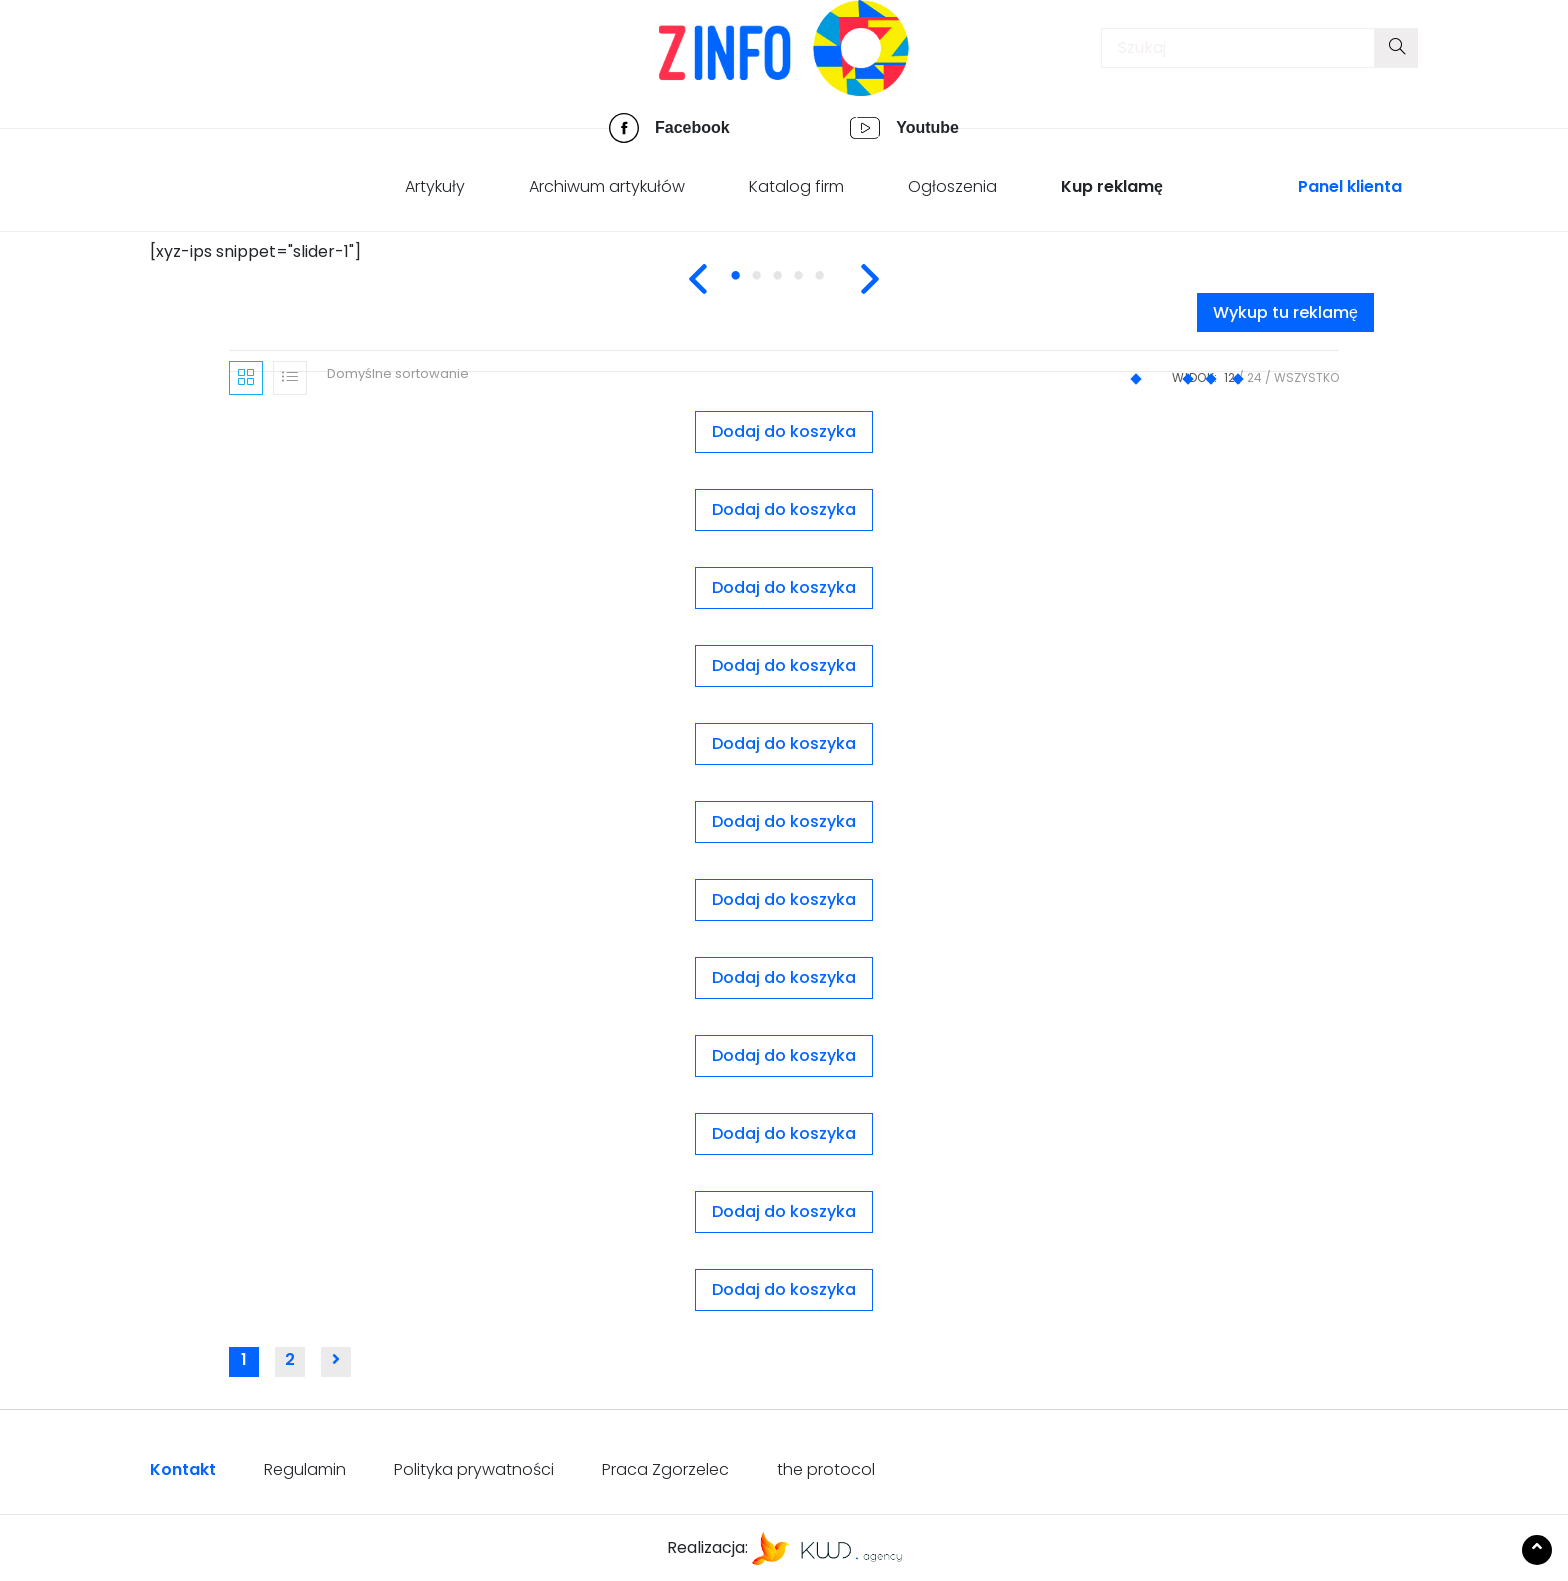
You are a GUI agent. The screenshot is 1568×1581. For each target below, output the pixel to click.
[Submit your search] (1396, 48)
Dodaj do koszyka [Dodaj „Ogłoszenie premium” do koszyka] (784, 431)
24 (1254, 377)
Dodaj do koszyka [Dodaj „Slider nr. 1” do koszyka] (784, 899)
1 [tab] (750, 287)
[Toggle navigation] (175, 52)
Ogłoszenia (952, 186)
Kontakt (183, 1469)
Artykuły (435, 186)
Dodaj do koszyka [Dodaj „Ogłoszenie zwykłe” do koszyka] (784, 587)
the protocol (826, 1469)
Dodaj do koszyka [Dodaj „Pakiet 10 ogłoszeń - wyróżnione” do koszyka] (784, 665)
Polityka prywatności (474, 1469)
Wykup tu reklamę (1285, 312)
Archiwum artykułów (607, 186)
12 (1229, 377)
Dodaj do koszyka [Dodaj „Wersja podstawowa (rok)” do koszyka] (784, 1211)
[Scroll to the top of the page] (1537, 1550)
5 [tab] (834, 287)
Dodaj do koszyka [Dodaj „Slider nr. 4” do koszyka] (784, 1133)
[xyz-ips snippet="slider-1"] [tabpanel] (255, 251)
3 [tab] (792, 287)
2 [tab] (771, 287)
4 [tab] (813, 287)
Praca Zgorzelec (665, 1469)
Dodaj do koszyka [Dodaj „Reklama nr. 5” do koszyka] (784, 743)
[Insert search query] (1238, 48)
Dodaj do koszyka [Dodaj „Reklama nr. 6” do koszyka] (784, 821)
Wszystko (1306, 377)
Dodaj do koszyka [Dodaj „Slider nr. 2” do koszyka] (784, 977)
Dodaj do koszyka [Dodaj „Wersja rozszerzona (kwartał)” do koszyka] (784, 1289)
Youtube (927, 127)
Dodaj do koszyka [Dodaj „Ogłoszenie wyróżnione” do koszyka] (784, 509)
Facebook (692, 127)
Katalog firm (796, 186)
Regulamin (305, 1469)
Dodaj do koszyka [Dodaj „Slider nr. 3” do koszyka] (784, 1055)
